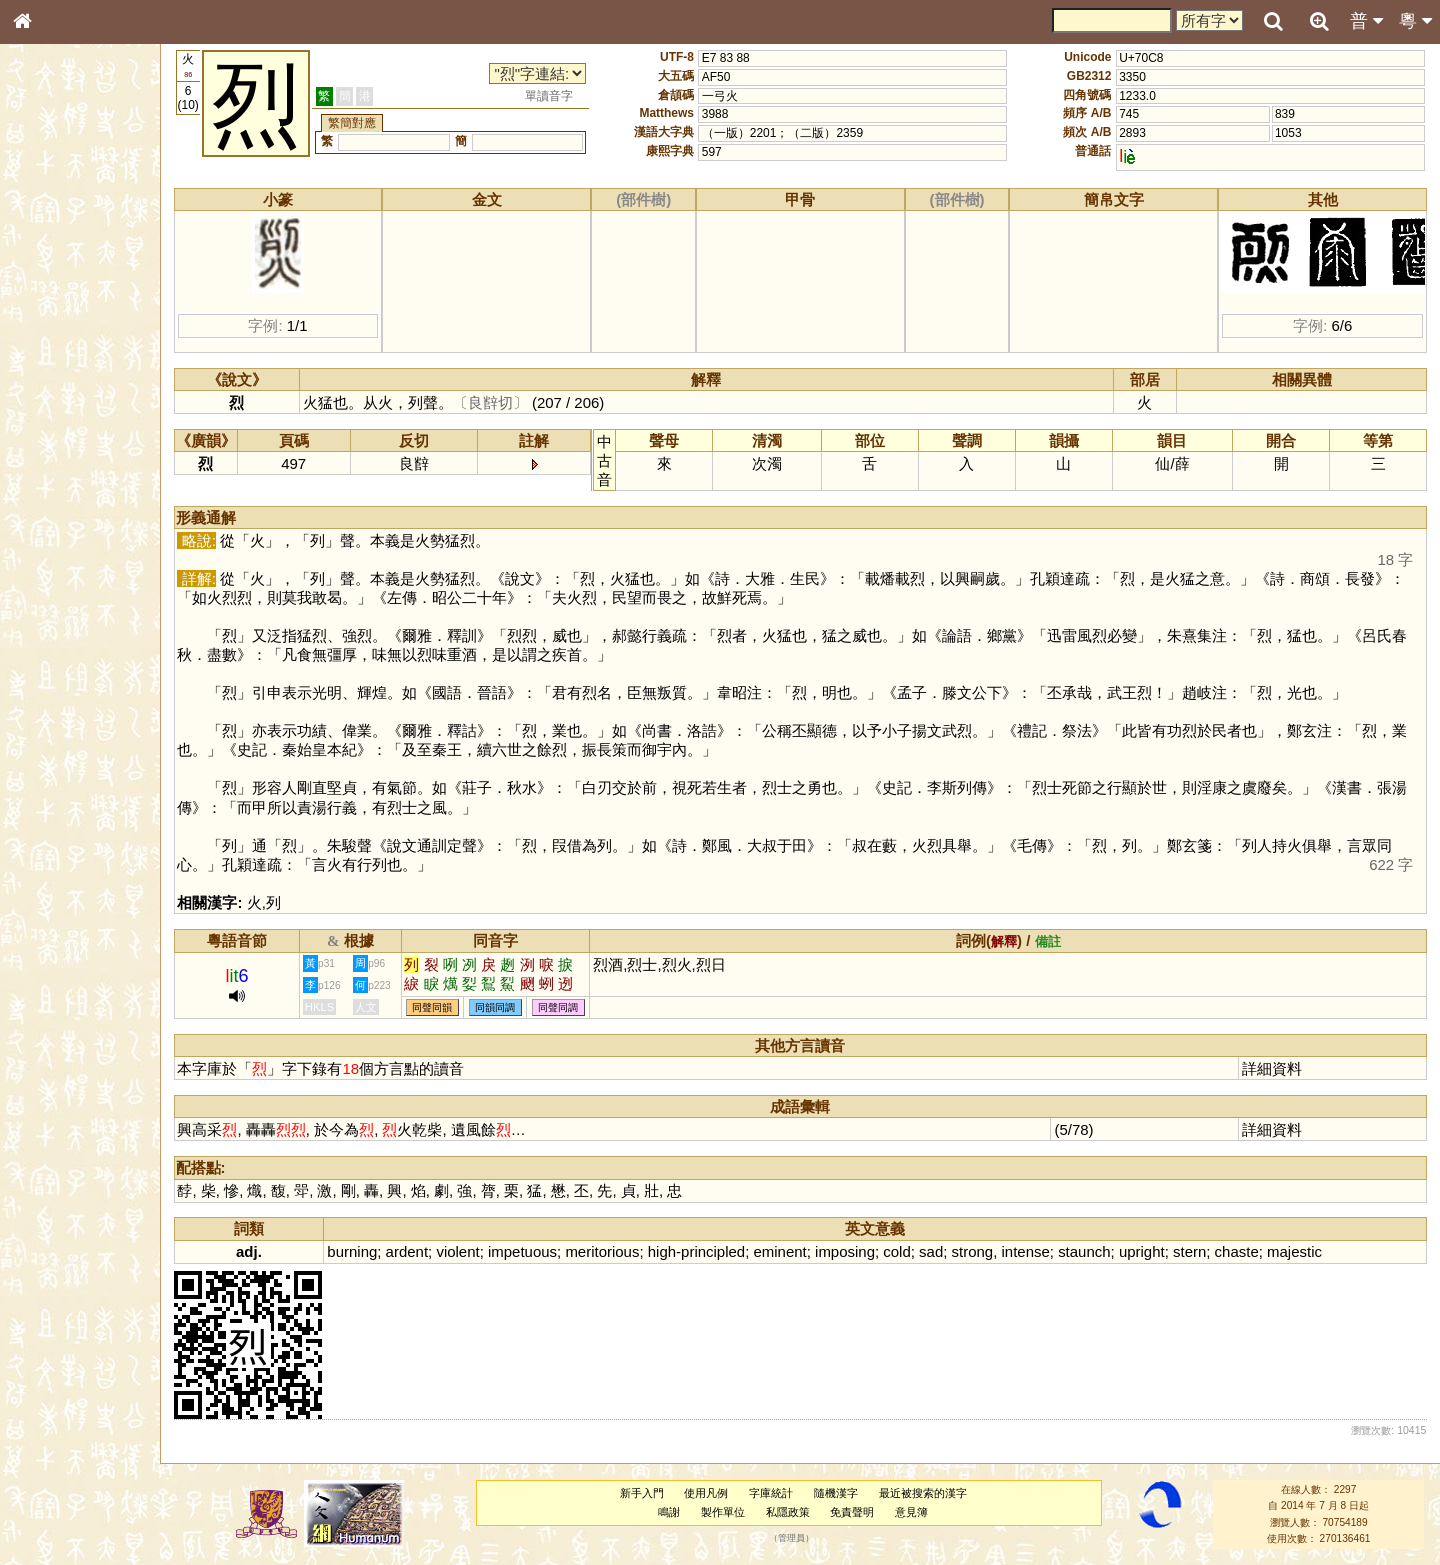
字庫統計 (777, 1493)
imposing (857, 1251)
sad (943, 1251)
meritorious (615, 1251)
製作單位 (728, 1512)
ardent (419, 1251)
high (674, 1251)
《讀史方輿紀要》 (73, 647)
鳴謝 (675, 1512)
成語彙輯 (49, 666)
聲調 (95, 536)
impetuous (534, 1251)
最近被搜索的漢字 (928, 1493)
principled (725, 1251)
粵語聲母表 (55, 417)
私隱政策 (793, 1512)
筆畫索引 (49, 287)
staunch (1096, 1251)
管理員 (797, 1539)
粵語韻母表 (55, 437)
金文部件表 (55, 326)
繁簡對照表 (55, 685)
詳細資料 (1274, 1068)
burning (365, 1251)
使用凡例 (712, 1493)
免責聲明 (858, 1512)
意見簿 (917, 1512)
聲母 (40, 536)
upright (1154, 1251)
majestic (1306, 1251)
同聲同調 (571, 1007)
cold (909, 1251)
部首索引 (49, 268)
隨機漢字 (841, 1493)
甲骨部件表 (55, 306)
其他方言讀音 (61, 574)
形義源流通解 (61, 345)
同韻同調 (508, 1007)
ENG (88, 220)
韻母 (68, 536)
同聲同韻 (445, 1007)
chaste (1249, 1251)
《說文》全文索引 (73, 628)
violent (470, 1251)
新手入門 (647, 1493)
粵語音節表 (55, 398)
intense (1038, 1251)
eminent (792, 1251)
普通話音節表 (61, 555)
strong (985, 1251)
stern (1201, 1251)
